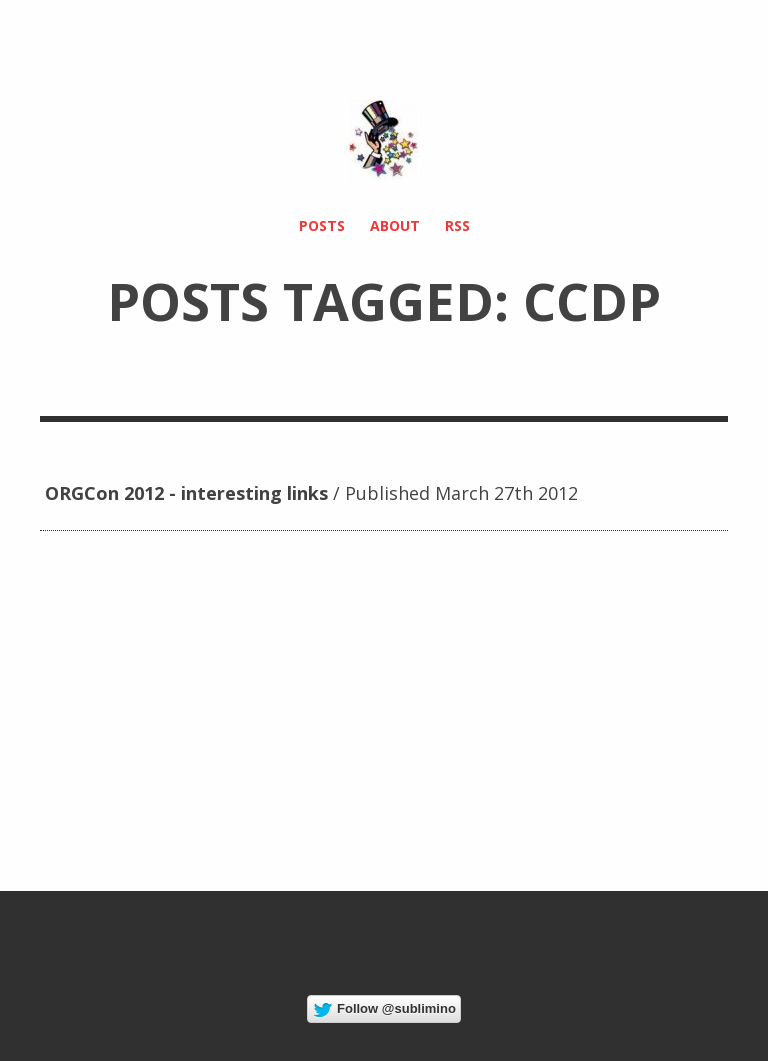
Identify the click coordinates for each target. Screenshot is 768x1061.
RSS (457, 225)
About (395, 225)
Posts (322, 225)
